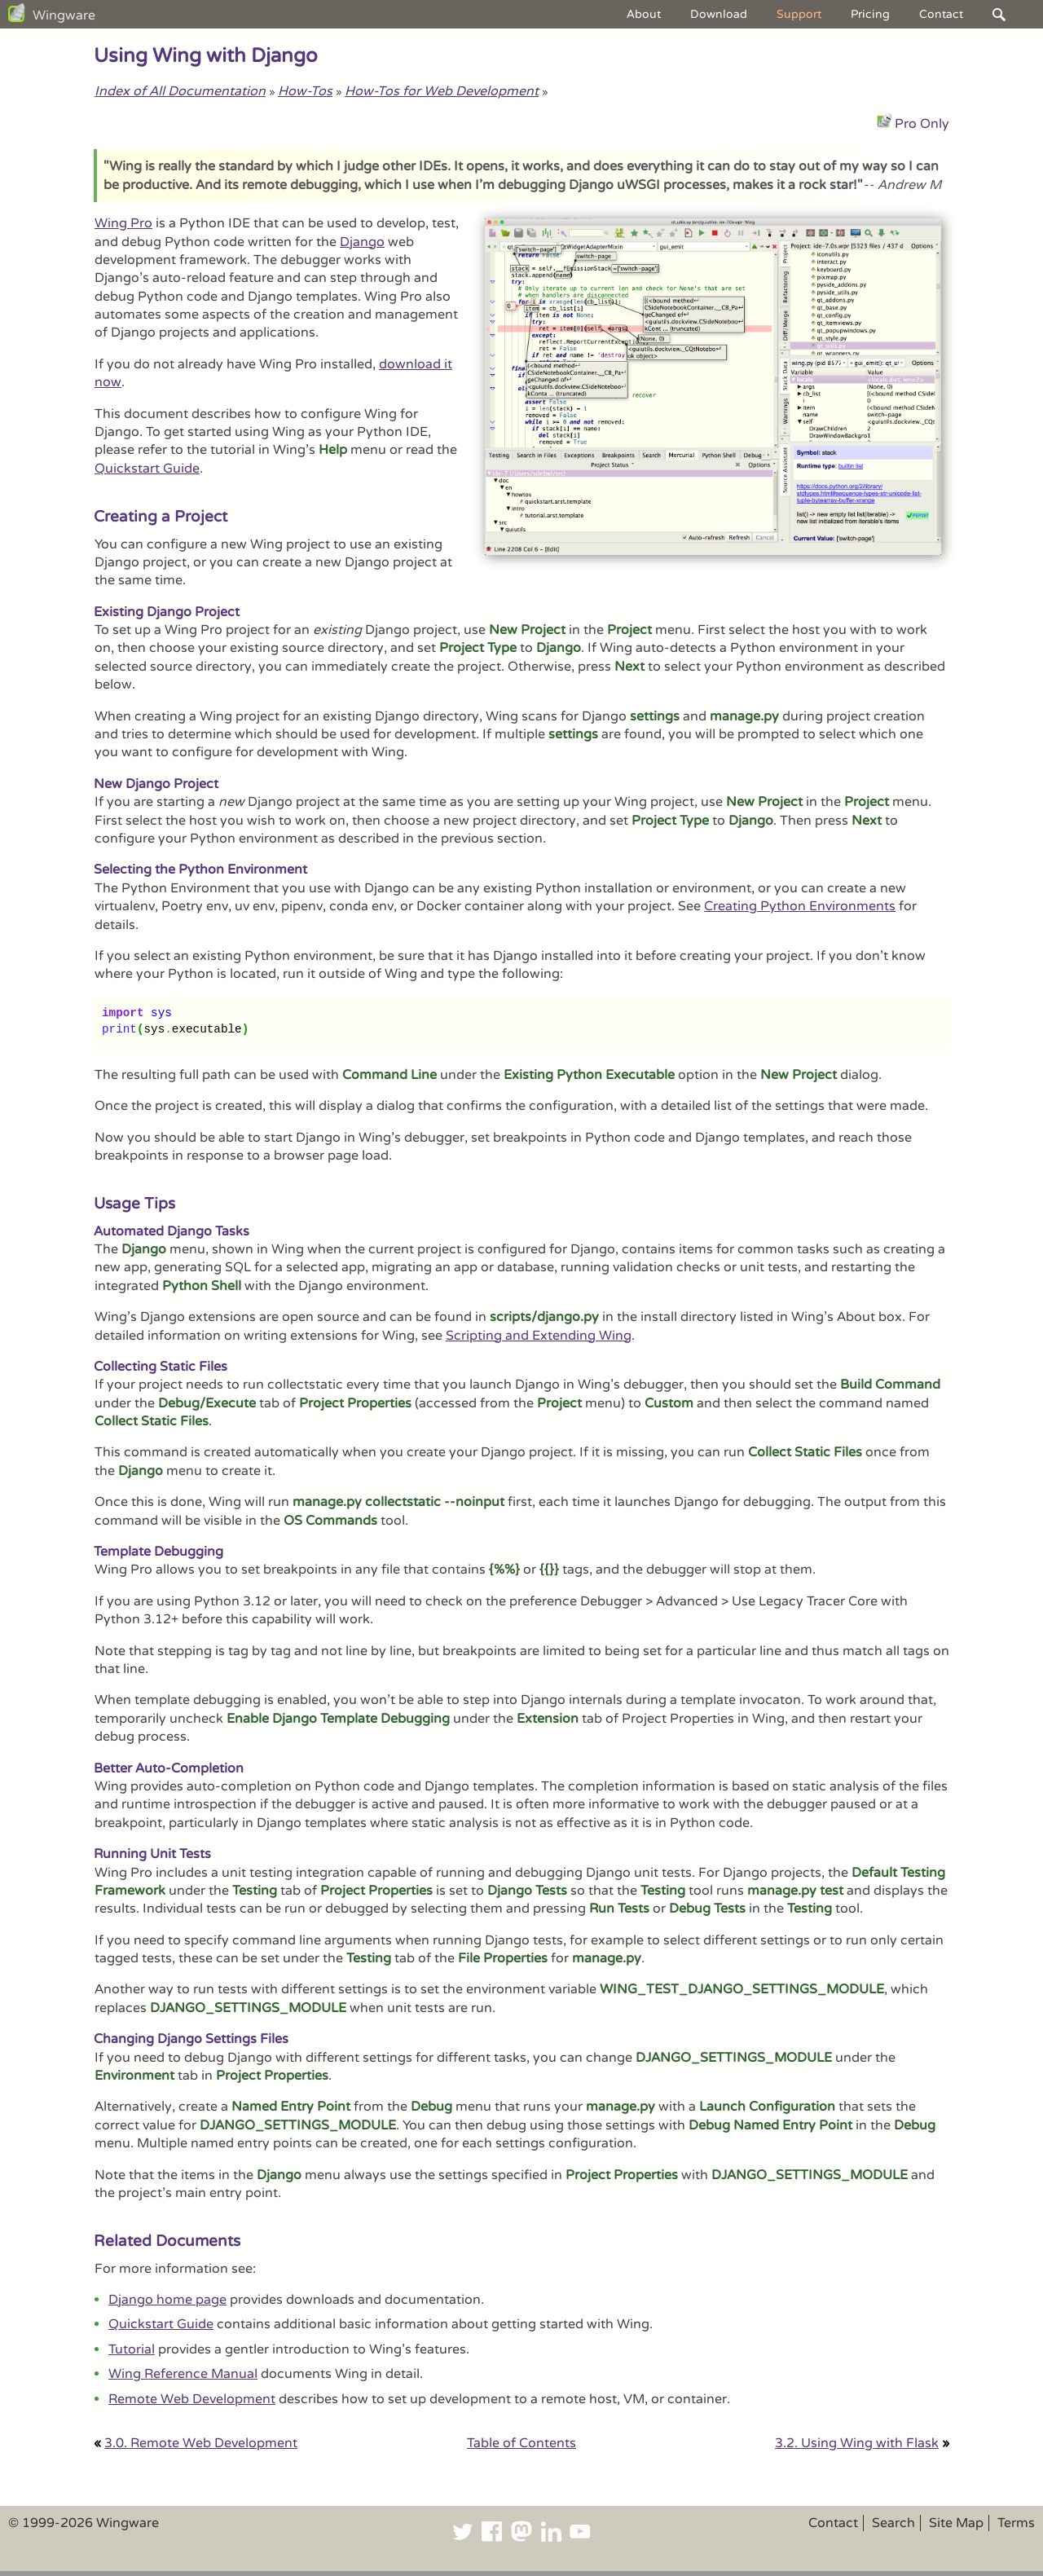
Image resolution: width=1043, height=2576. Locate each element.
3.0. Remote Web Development (200, 2443)
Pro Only (922, 124)
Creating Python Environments (800, 906)
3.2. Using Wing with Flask (857, 2443)
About (644, 14)
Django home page (167, 2300)
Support (799, 14)
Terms (1016, 2523)
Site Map (956, 2523)
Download (718, 14)
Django (362, 242)
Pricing (870, 14)
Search (893, 2523)
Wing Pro (123, 223)
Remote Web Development (191, 2399)
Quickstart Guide (147, 468)
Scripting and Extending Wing (539, 1336)
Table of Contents (521, 2443)
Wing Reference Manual (182, 2374)
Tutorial (131, 2349)
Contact (941, 14)
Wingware (64, 15)
